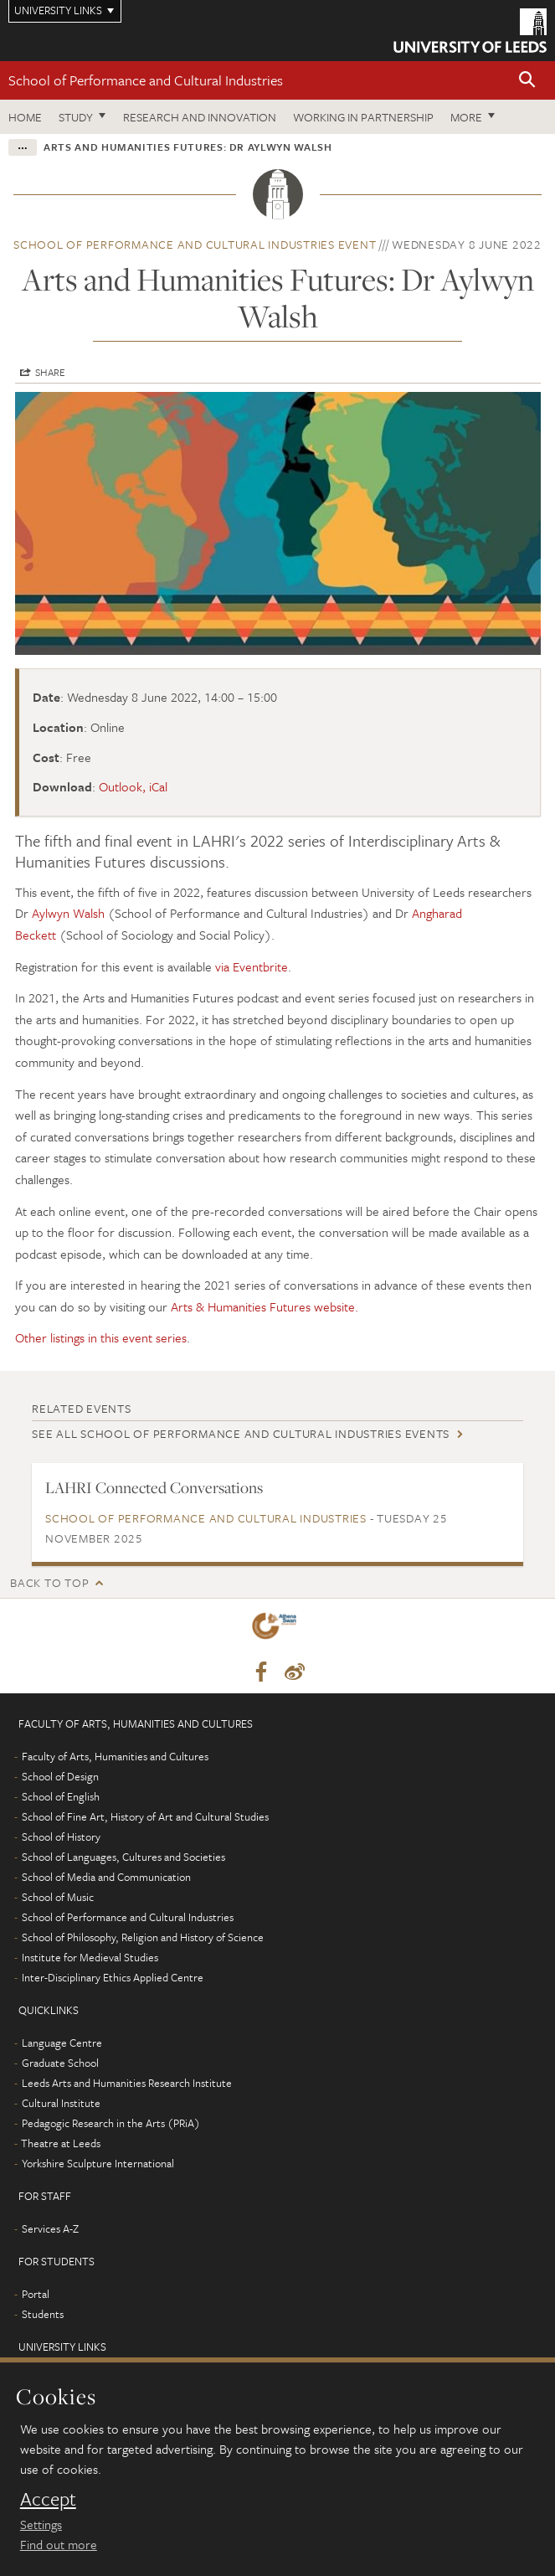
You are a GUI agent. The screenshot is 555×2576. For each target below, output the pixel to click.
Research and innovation (199, 117)
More (466, 117)
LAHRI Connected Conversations (154, 1487)
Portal (35, 2293)
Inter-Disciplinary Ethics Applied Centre (112, 1977)
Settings (41, 2524)
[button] (527, 81)
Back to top (49, 1582)
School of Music (58, 1896)
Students (43, 2314)
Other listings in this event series (101, 1337)
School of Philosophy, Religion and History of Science (143, 1937)
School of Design (60, 1776)
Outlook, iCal (133, 786)
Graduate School (60, 2062)
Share (50, 371)
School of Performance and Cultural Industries (145, 80)
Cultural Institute (61, 2102)
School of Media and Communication (106, 1876)
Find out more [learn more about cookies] (58, 2544)
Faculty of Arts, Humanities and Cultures (115, 1756)
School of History (61, 1836)
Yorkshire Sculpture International (98, 2163)
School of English (61, 1796)
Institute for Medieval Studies (90, 1957)
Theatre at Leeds (60, 2143)
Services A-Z (50, 2228)
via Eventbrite (251, 966)
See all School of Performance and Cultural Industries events (241, 1433)
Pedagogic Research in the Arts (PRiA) (111, 2123)
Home (25, 117)
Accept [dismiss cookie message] (48, 2499)
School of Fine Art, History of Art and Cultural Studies (145, 1816)
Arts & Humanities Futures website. (264, 1306)
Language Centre (62, 2042)
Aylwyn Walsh (70, 913)
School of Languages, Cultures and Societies (123, 1856)
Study (76, 117)
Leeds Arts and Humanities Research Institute (127, 2082)
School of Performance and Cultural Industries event (194, 244)
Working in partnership (363, 117)
